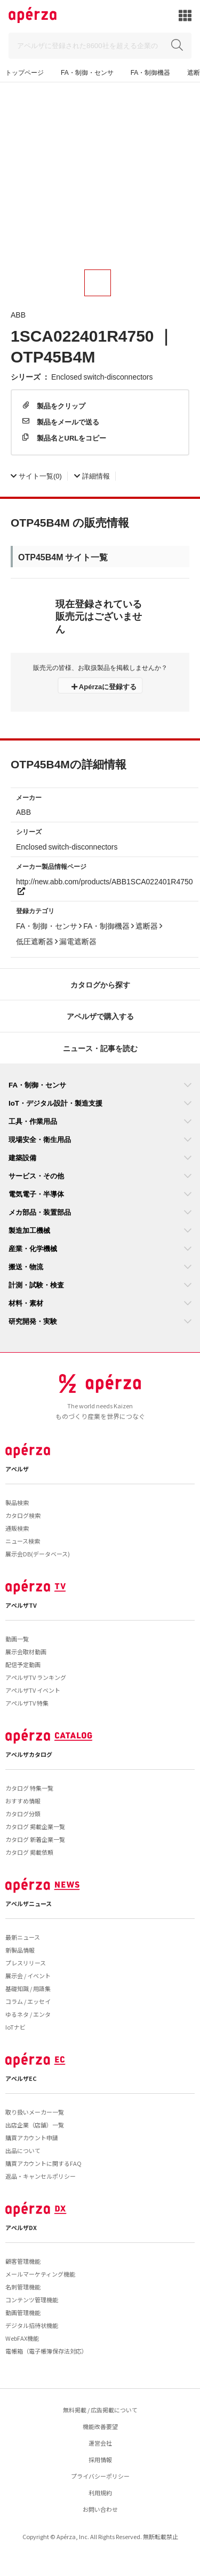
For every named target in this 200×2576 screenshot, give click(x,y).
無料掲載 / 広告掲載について (100, 2409)
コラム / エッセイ (28, 2001)
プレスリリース (25, 1962)
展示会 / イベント (28, 1975)
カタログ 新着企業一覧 (35, 1839)
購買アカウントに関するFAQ (43, 2163)
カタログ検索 (23, 1515)
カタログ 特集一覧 (29, 1788)
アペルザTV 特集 (27, 1703)
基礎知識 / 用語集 (28, 1988)
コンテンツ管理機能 (31, 2299)
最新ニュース (22, 1937)
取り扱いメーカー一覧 (34, 2112)
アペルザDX (21, 2227)
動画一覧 (17, 1638)
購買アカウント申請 (31, 2137)
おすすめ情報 (23, 1800)
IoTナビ (15, 2027)
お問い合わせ (100, 2509)
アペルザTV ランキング (35, 1677)
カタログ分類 (23, 1813)
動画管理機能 (23, 2312)
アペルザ (17, 1468)
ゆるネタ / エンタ (28, 2014)
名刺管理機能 (23, 2286)
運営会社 (100, 2443)
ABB (18, 314)
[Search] (100, 46)
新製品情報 (20, 1950)
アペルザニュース (28, 1903)
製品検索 (17, 1502)
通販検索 (17, 1528)
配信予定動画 (23, 1664)
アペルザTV (21, 1605)
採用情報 (100, 2459)
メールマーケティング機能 (40, 2274)
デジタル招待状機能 (31, 2325)
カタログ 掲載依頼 (29, 1852)
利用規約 (100, 2492)
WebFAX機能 (22, 2338)
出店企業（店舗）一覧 (34, 2124)
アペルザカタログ (28, 1754)
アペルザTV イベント (32, 1690)
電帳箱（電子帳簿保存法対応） (46, 2351)
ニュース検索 (22, 1541)
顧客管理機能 (23, 2261)
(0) (36, 476)
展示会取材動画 (25, 1651)
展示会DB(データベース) (37, 1553)
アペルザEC (21, 2078)
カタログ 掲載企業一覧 (35, 1826)
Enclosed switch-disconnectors (102, 376)
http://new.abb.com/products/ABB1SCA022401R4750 (104, 885)
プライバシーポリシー (100, 2476)
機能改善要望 (100, 2426)
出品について (23, 2150)
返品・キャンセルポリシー (40, 2176)
